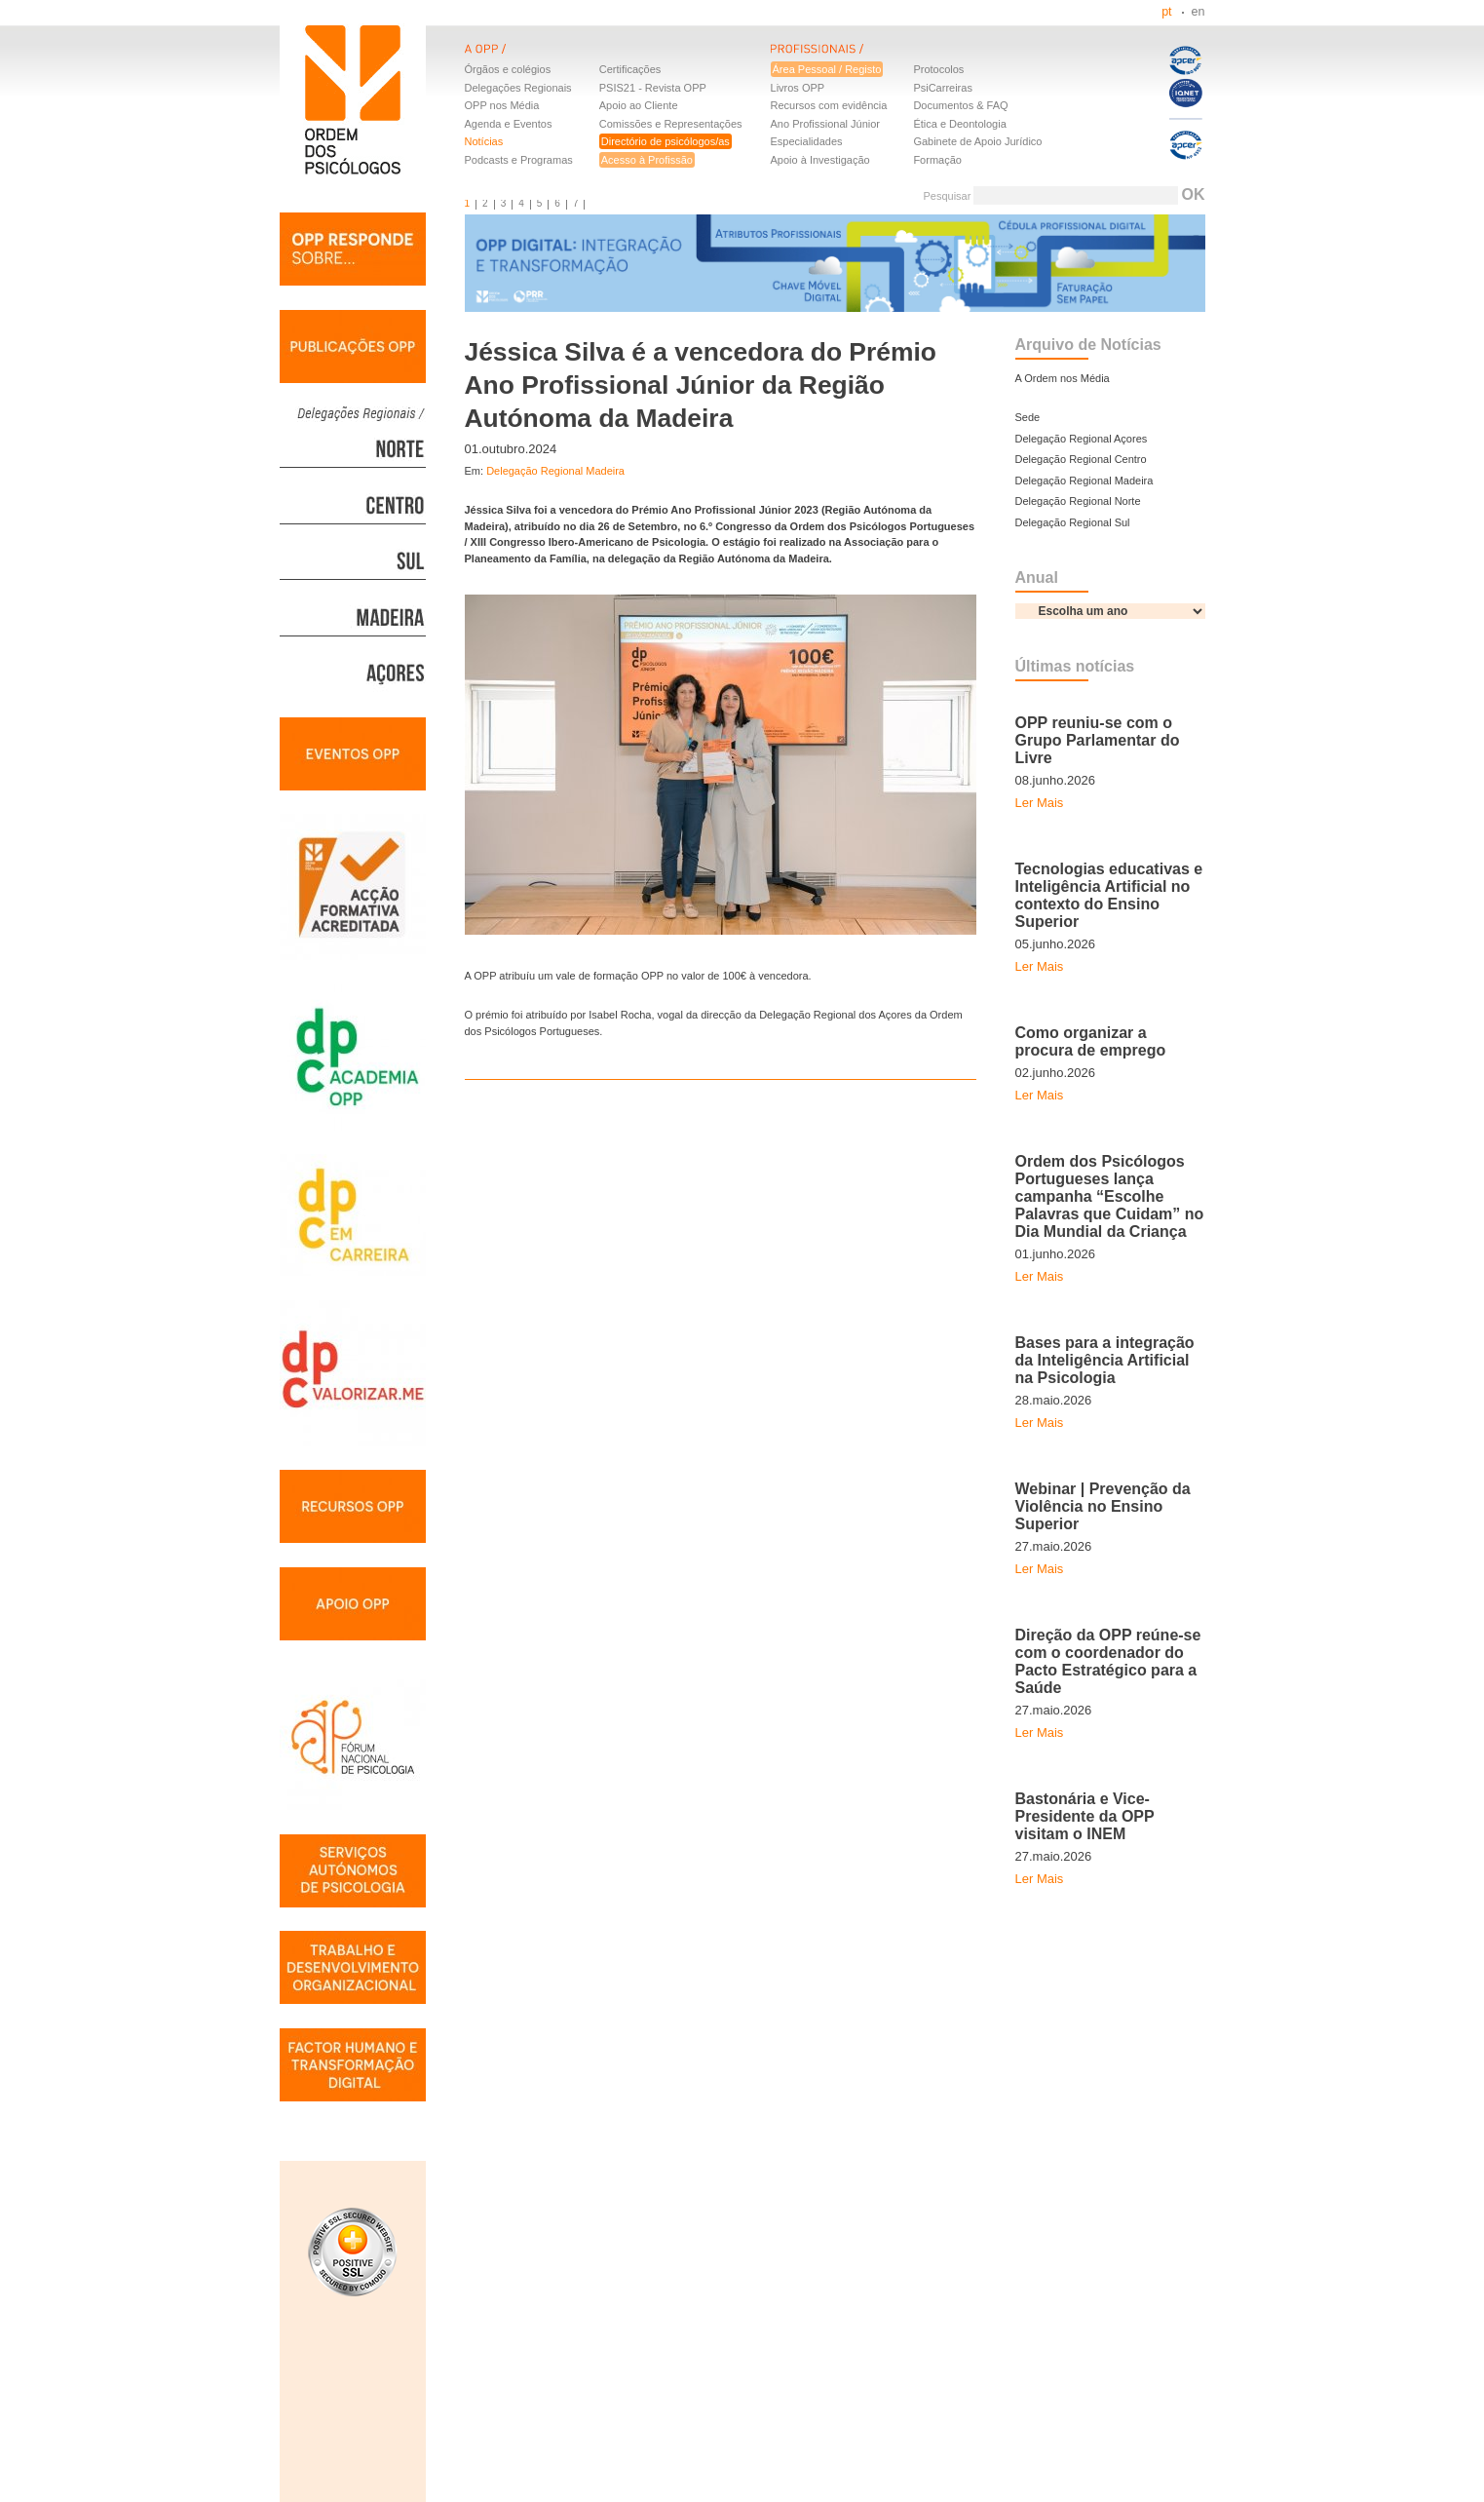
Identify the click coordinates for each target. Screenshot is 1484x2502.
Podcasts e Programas (519, 160)
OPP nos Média (502, 105)
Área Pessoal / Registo (827, 69)
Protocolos (938, 69)
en (1198, 12)
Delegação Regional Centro (1081, 459)
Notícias (484, 141)
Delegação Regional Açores (1081, 438)
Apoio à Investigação (820, 160)
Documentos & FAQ (960, 105)
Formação (937, 160)
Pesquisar (946, 196)
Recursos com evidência (829, 105)
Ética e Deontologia (959, 124)
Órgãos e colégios (508, 69)
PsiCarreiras (942, 88)
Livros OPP (798, 88)
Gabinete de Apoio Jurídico (977, 141)
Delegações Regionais (518, 88)
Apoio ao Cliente (638, 105)
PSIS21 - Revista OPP (652, 88)
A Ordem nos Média (1062, 378)
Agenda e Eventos (508, 124)
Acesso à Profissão (647, 160)
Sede (1028, 417)
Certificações (630, 69)
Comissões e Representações (670, 124)
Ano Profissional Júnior (826, 124)
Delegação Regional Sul (1072, 522)
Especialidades (807, 141)
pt (1166, 12)
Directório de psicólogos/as (665, 141)
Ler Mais (1039, 802)
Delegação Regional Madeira (555, 471)
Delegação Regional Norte (1078, 501)
